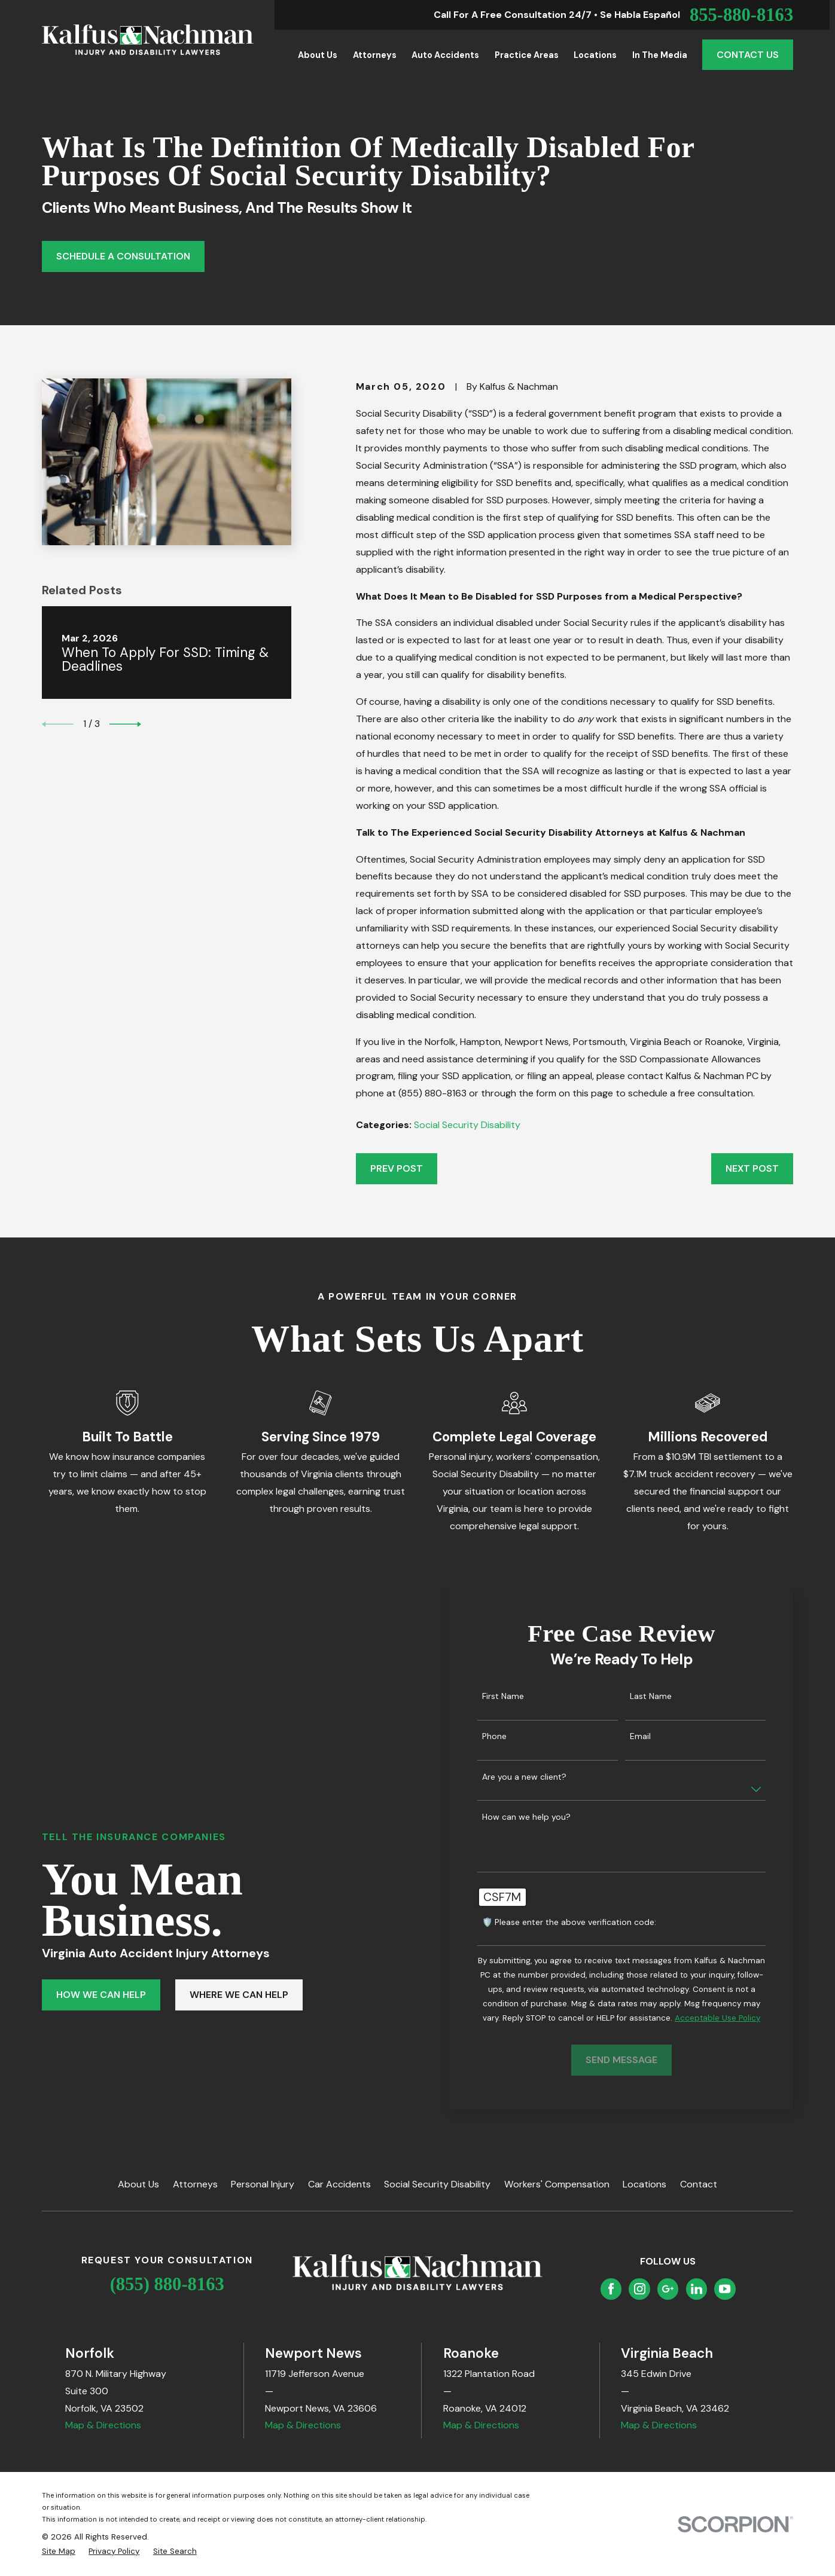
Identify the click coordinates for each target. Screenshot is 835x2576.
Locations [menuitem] (595, 55)
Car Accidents (339, 2184)
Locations (644, 2184)
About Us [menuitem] (317, 55)
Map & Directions (103, 2425)
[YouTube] (724, 2288)
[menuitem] (58, 2551)
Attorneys (195, 2184)
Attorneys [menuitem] (375, 55)
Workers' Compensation (557, 2184)
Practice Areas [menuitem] (527, 55)
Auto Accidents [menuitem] (445, 55)
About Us (138, 2184)
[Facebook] (611, 2288)
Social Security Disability (467, 1125)
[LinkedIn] (696, 2288)
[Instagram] (639, 2288)
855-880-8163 (741, 15)
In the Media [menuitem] (659, 55)
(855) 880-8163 (167, 2284)
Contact (698, 2184)
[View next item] (125, 724)
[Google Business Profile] (668, 2288)
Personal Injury (262, 2184)
